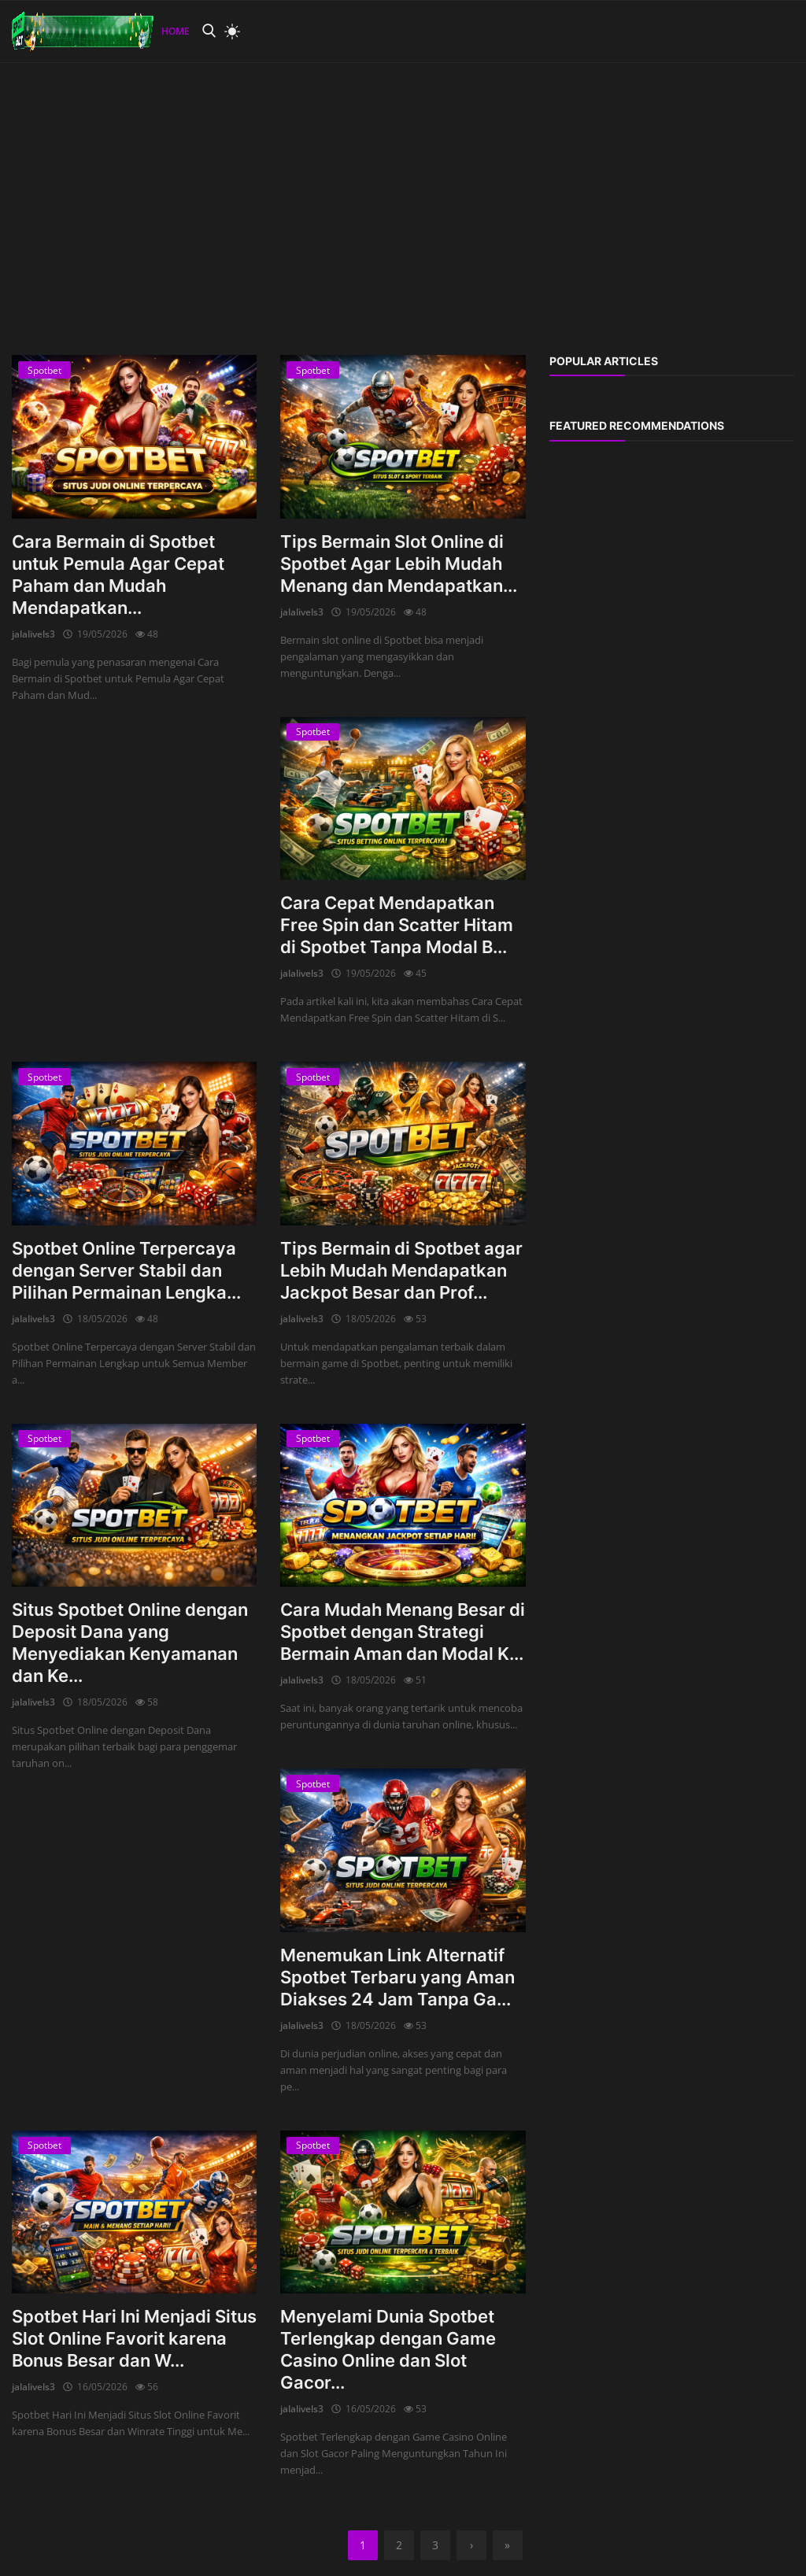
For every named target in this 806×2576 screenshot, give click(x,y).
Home (175, 31)
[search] (209, 31)
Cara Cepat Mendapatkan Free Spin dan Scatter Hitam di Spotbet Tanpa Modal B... (396, 925)
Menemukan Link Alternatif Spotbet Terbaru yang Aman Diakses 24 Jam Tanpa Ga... (397, 1977)
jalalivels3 (33, 634)
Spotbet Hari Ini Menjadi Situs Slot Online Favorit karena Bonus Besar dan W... (134, 2338)
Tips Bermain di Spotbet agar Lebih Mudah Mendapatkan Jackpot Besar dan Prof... (401, 1270)
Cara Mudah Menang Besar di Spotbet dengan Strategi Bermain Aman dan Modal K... (402, 1631)
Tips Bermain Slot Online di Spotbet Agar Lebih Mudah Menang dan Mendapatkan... (398, 563)
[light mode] (228, 31)
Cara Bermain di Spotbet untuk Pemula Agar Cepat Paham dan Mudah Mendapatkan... (118, 574)
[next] (471, 2545)
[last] (508, 2545)
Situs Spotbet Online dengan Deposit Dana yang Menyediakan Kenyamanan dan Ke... (130, 1642)
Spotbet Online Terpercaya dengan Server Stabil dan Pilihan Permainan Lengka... (126, 1270)
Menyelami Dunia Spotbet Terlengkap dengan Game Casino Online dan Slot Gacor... (388, 2349)
